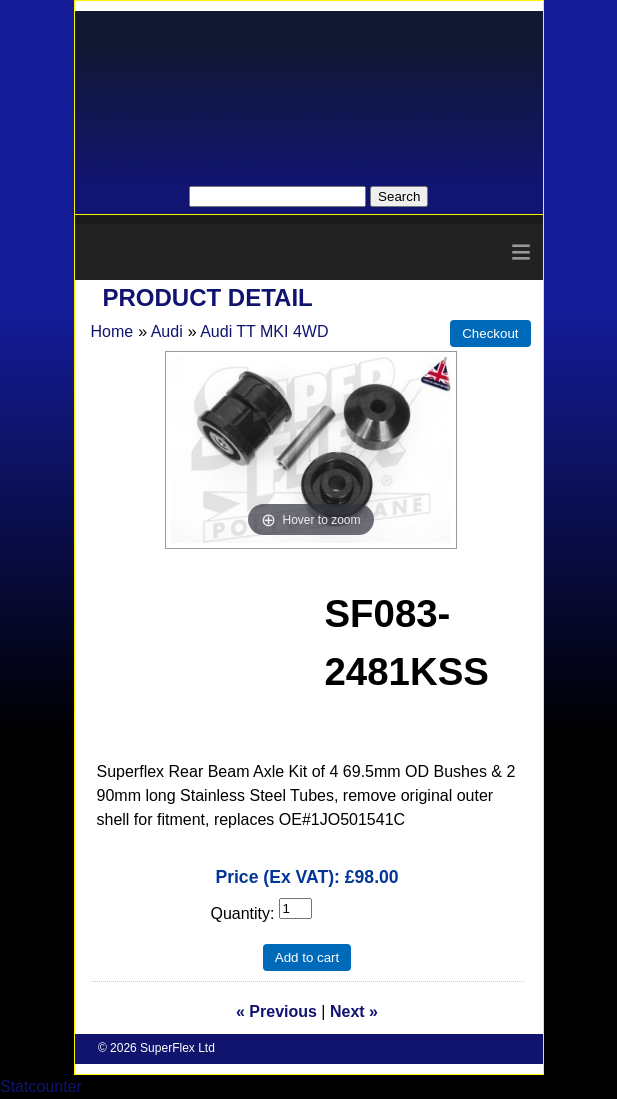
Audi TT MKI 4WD (264, 331)
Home (112, 331)
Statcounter (41, 1086)
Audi (167, 331)
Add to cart (307, 957)
